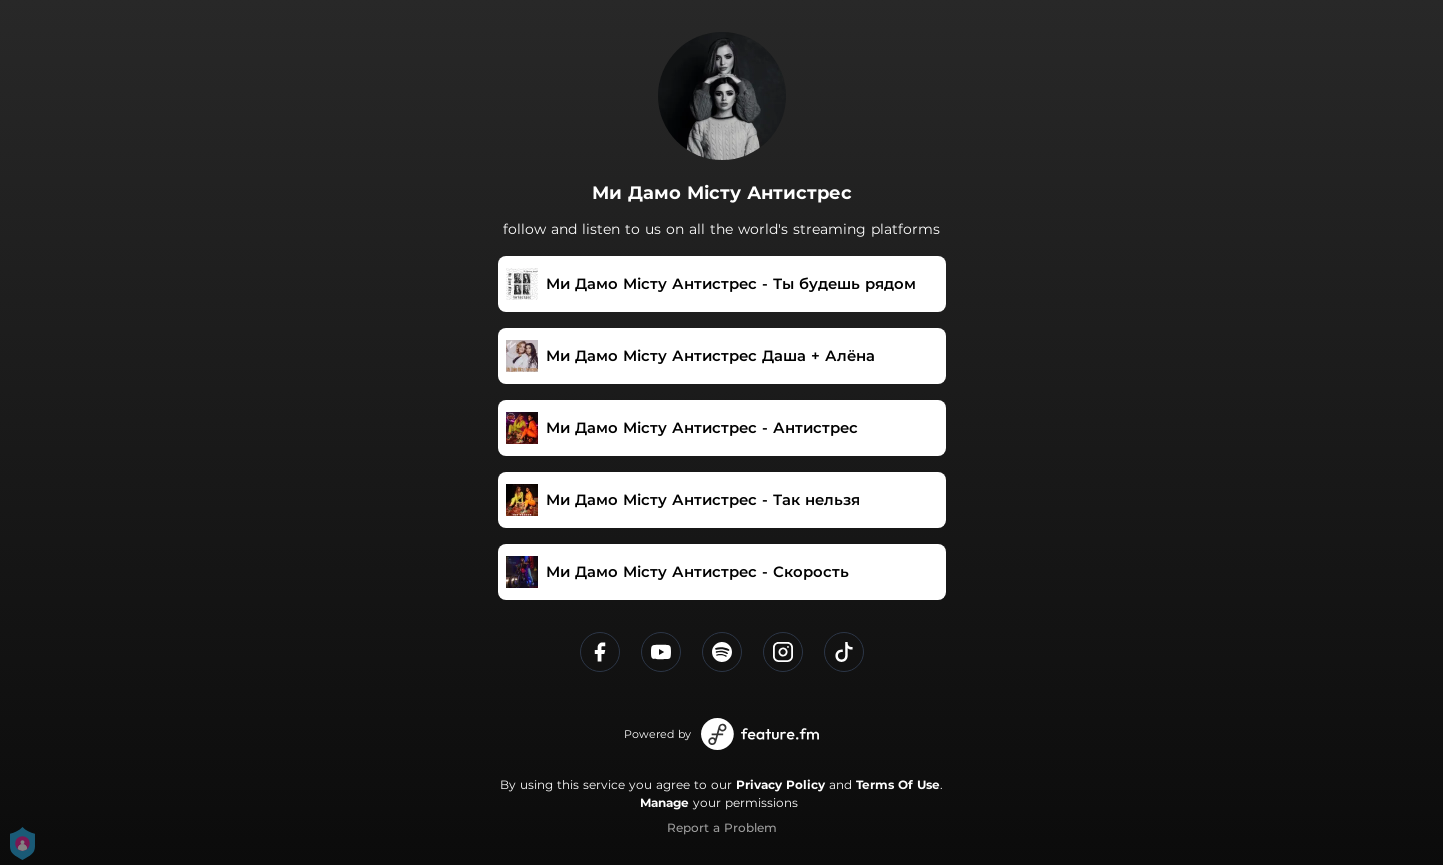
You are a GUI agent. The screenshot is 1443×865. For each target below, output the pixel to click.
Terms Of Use (898, 784)
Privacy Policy (780, 784)
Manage (664, 802)
